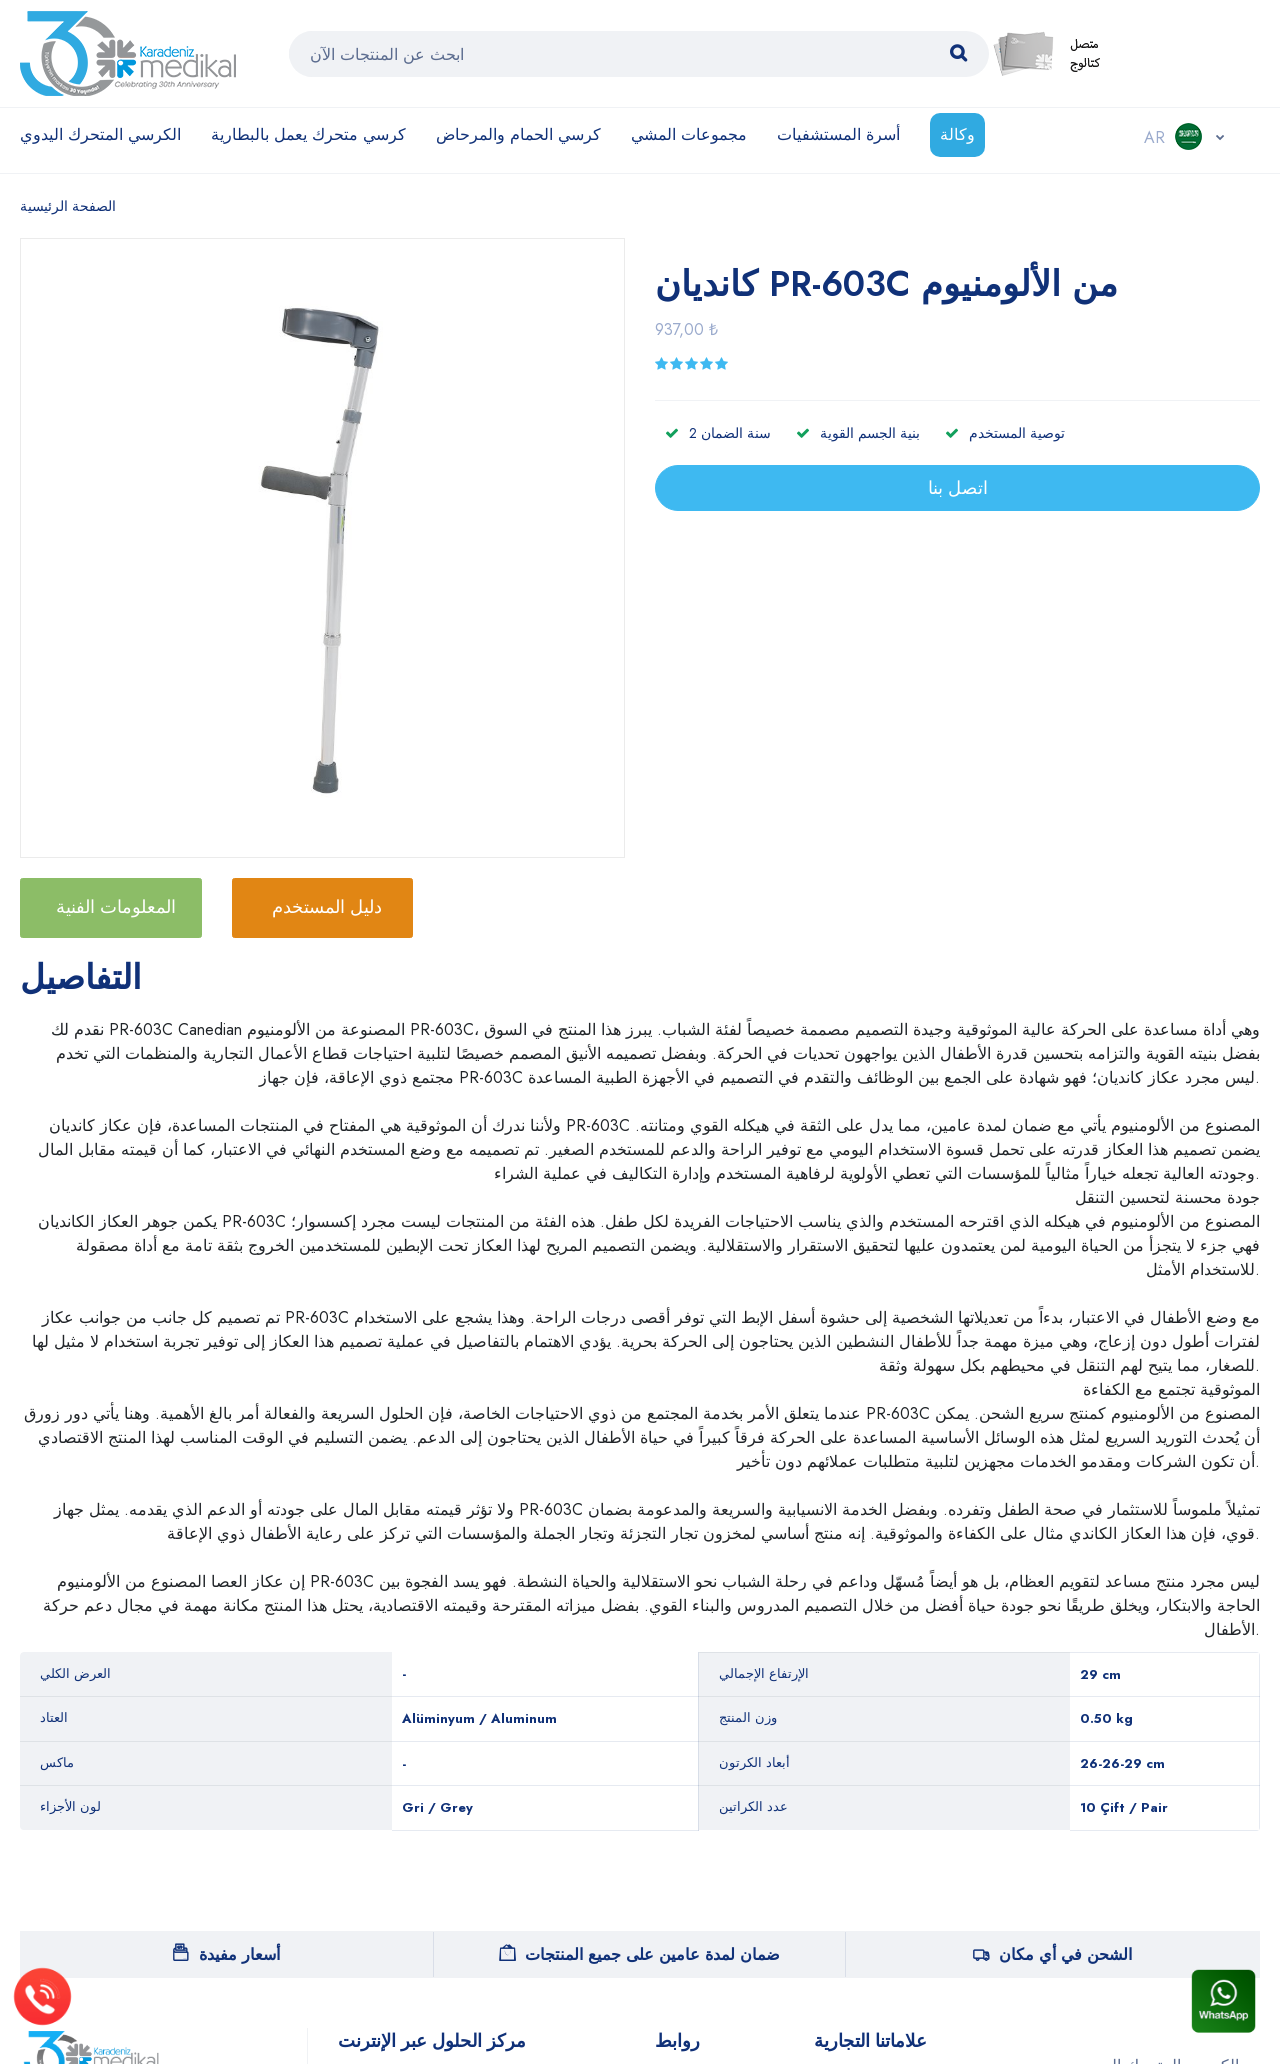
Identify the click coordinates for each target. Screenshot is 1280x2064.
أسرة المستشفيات (838, 134)
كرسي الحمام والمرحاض (518, 134)
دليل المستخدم (327, 907)
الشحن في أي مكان (1052, 1954)
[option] (332, 550)
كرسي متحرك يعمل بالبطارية (308, 134)
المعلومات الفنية (116, 907)
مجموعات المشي (689, 134)
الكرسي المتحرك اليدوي (100, 134)
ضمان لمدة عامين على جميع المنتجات (639, 1954)
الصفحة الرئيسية (68, 206)
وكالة (957, 134)
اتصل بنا (958, 488)
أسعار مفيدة (226, 1954)
